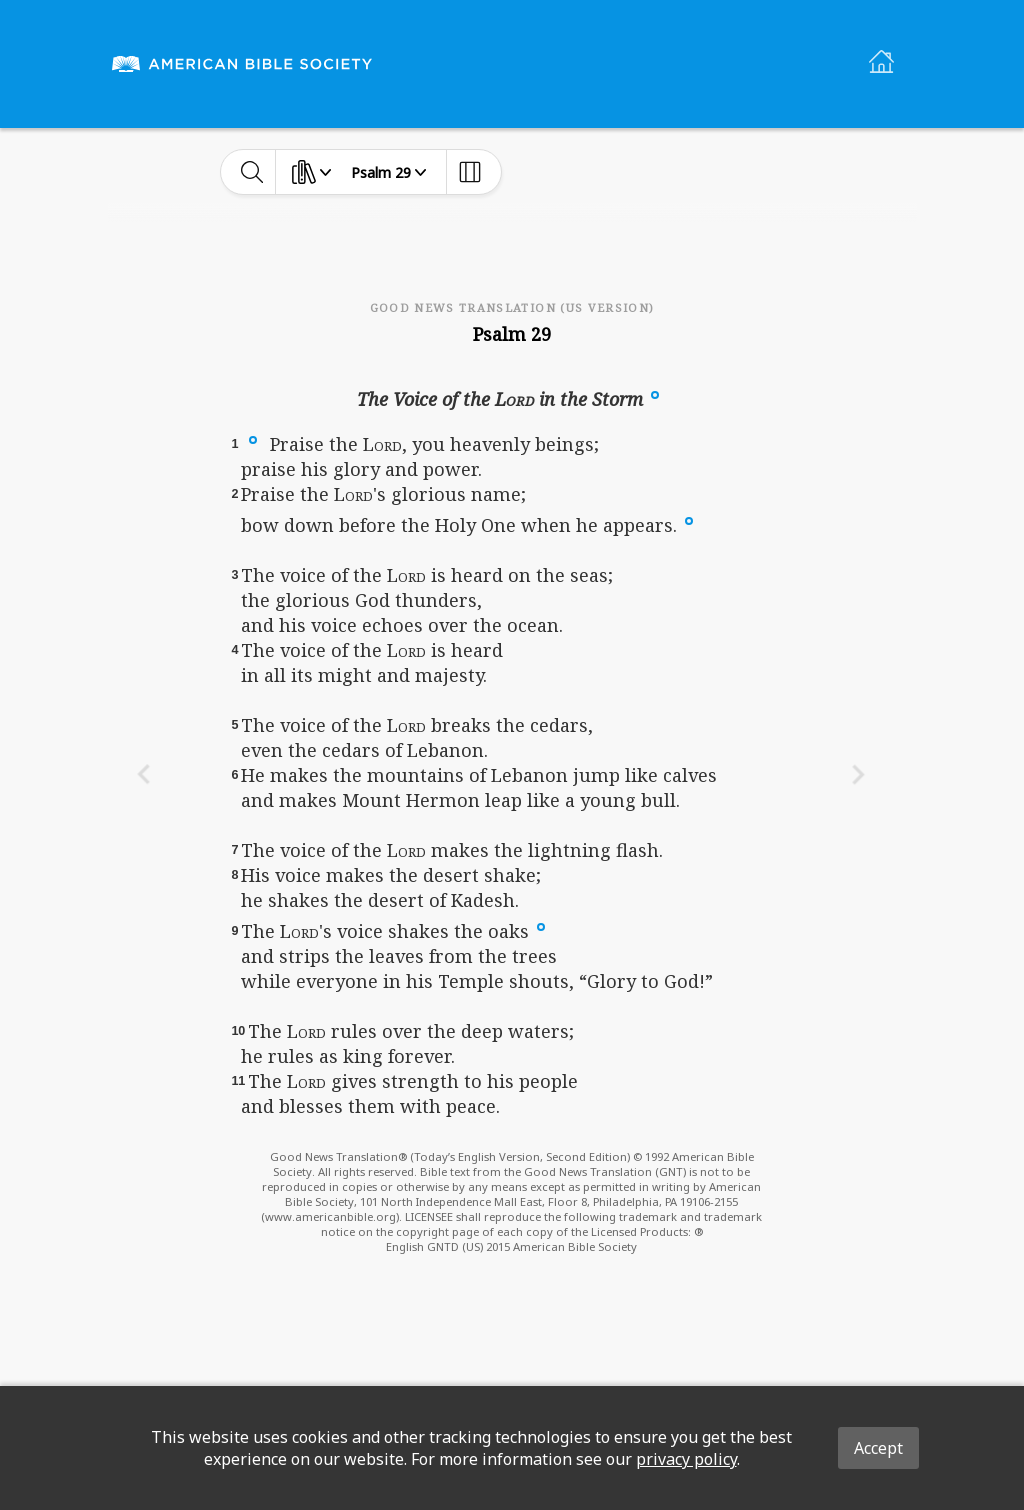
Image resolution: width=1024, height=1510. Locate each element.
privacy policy (686, 1459)
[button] (655, 393)
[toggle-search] (252, 172)
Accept (878, 1448)
